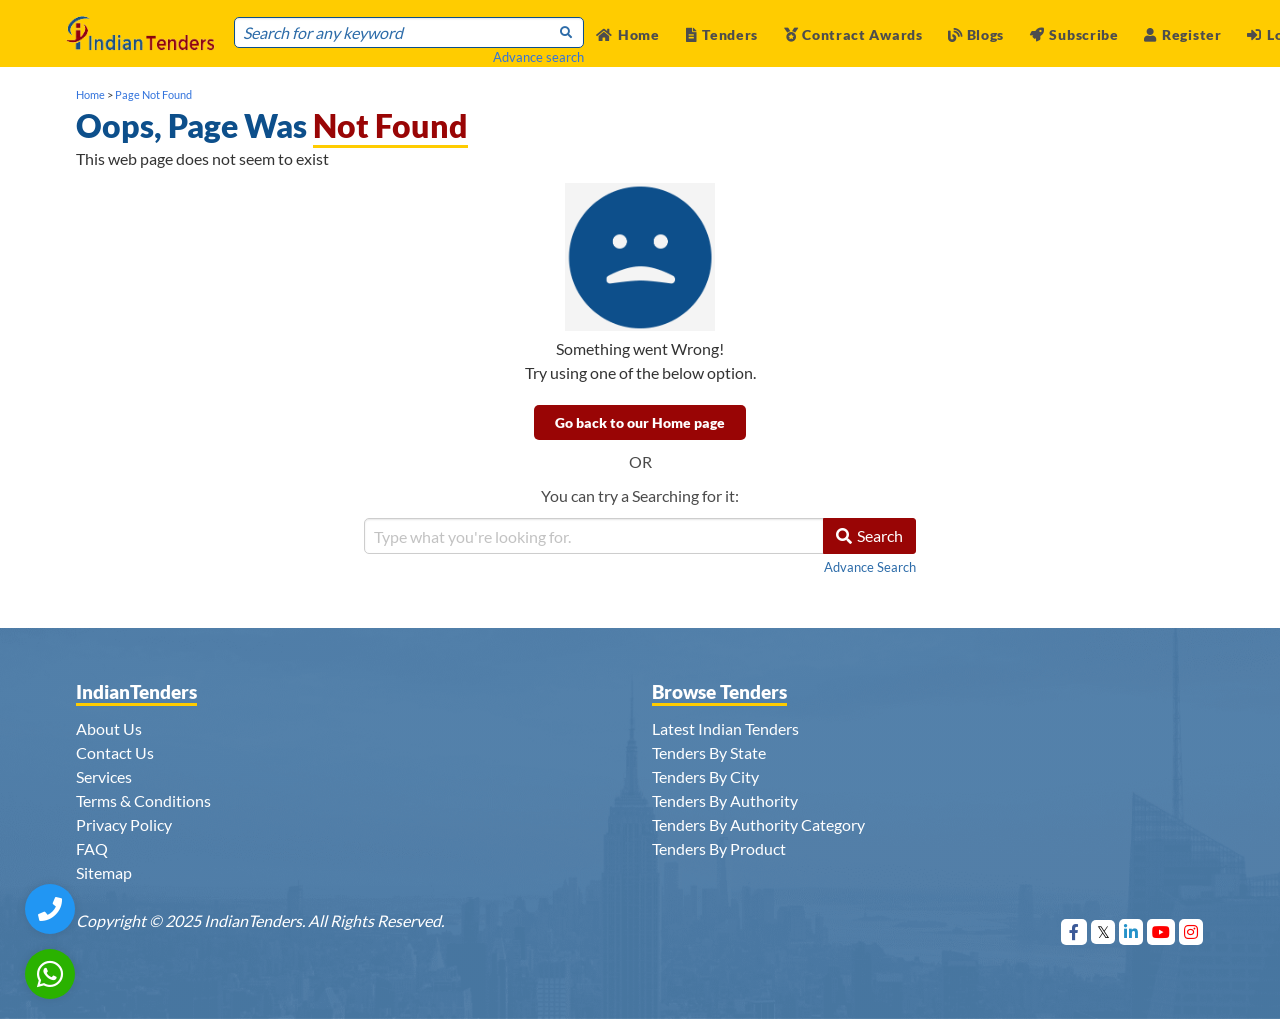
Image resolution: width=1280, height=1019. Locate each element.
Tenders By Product (719, 848)
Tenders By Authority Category (758, 824)
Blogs (976, 34)
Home (628, 34)
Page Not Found (153, 94)
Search (869, 535)
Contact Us (115, 752)
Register (1182, 34)
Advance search (538, 57)
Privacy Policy (124, 824)
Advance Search (870, 567)
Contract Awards (853, 34)
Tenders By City (705, 776)
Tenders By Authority (725, 800)
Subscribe (1074, 34)
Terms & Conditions (143, 800)
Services (104, 776)
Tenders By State (709, 752)
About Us (109, 728)
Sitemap (104, 872)
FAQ (92, 848)
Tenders (722, 34)
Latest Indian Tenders (725, 728)
